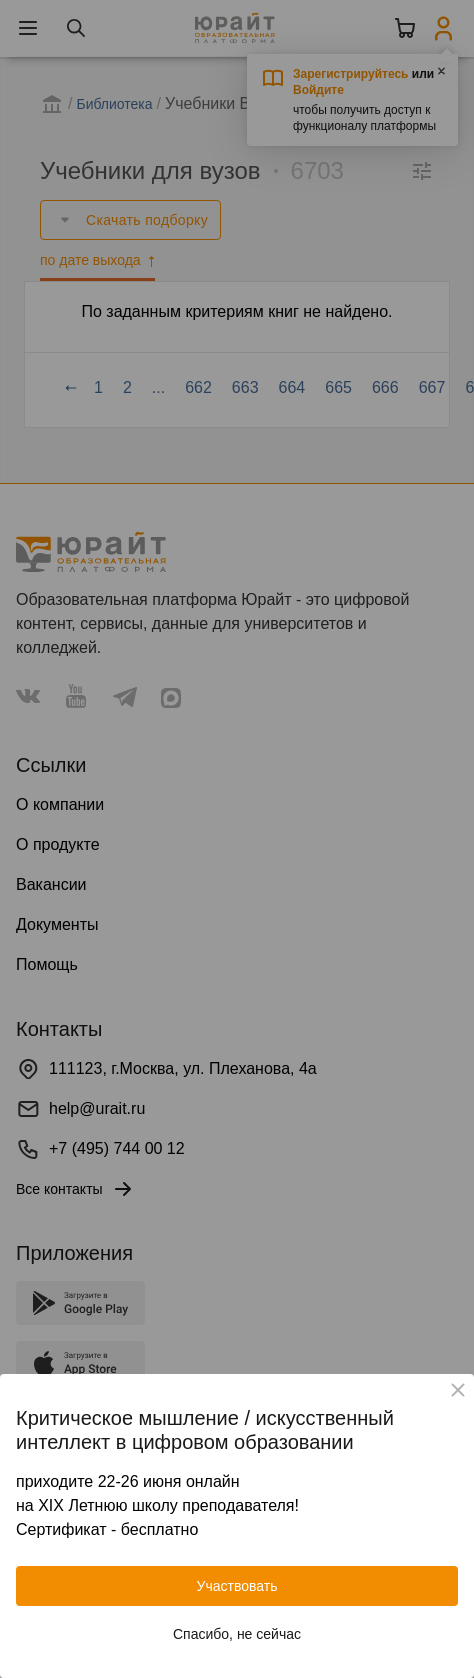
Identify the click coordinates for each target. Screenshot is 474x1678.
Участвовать (237, 1586)
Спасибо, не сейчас (237, 1634)
